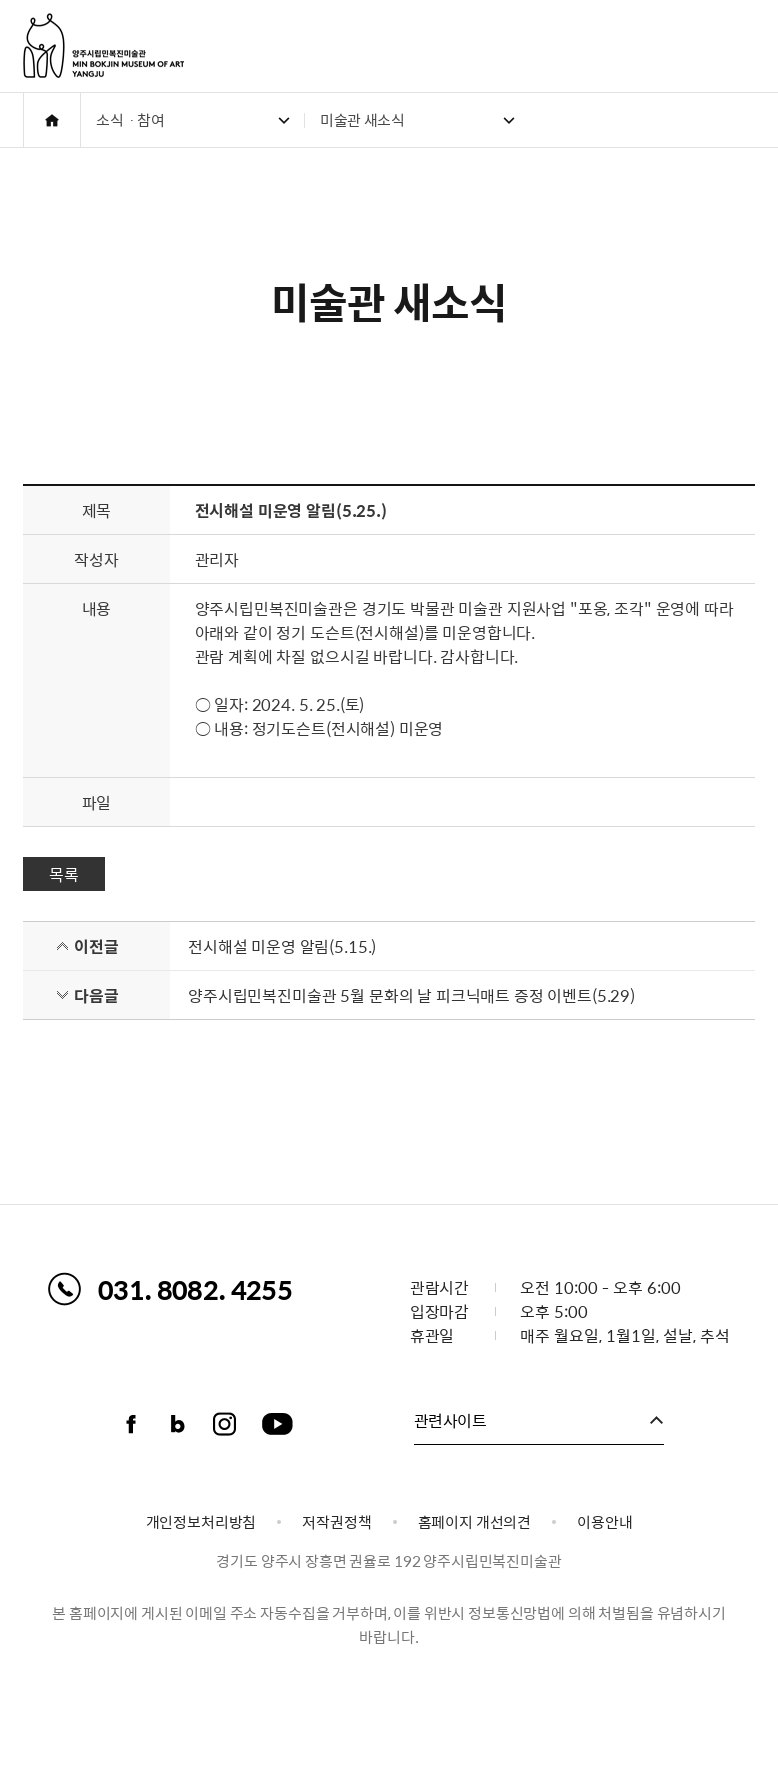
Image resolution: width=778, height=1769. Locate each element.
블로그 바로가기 (178, 1424)
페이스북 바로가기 (131, 1424)
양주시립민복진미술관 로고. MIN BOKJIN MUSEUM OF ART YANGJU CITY (103, 45)
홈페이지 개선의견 (475, 1522)
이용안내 (604, 1522)
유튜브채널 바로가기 (278, 1424)
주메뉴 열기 (744, 46)
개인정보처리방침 (201, 1522)
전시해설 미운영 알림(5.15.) (282, 946)
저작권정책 (336, 1522)
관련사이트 (450, 1420)
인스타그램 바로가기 (225, 1424)
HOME (52, 120)
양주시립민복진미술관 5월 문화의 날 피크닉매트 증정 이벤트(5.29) (411, 995)
